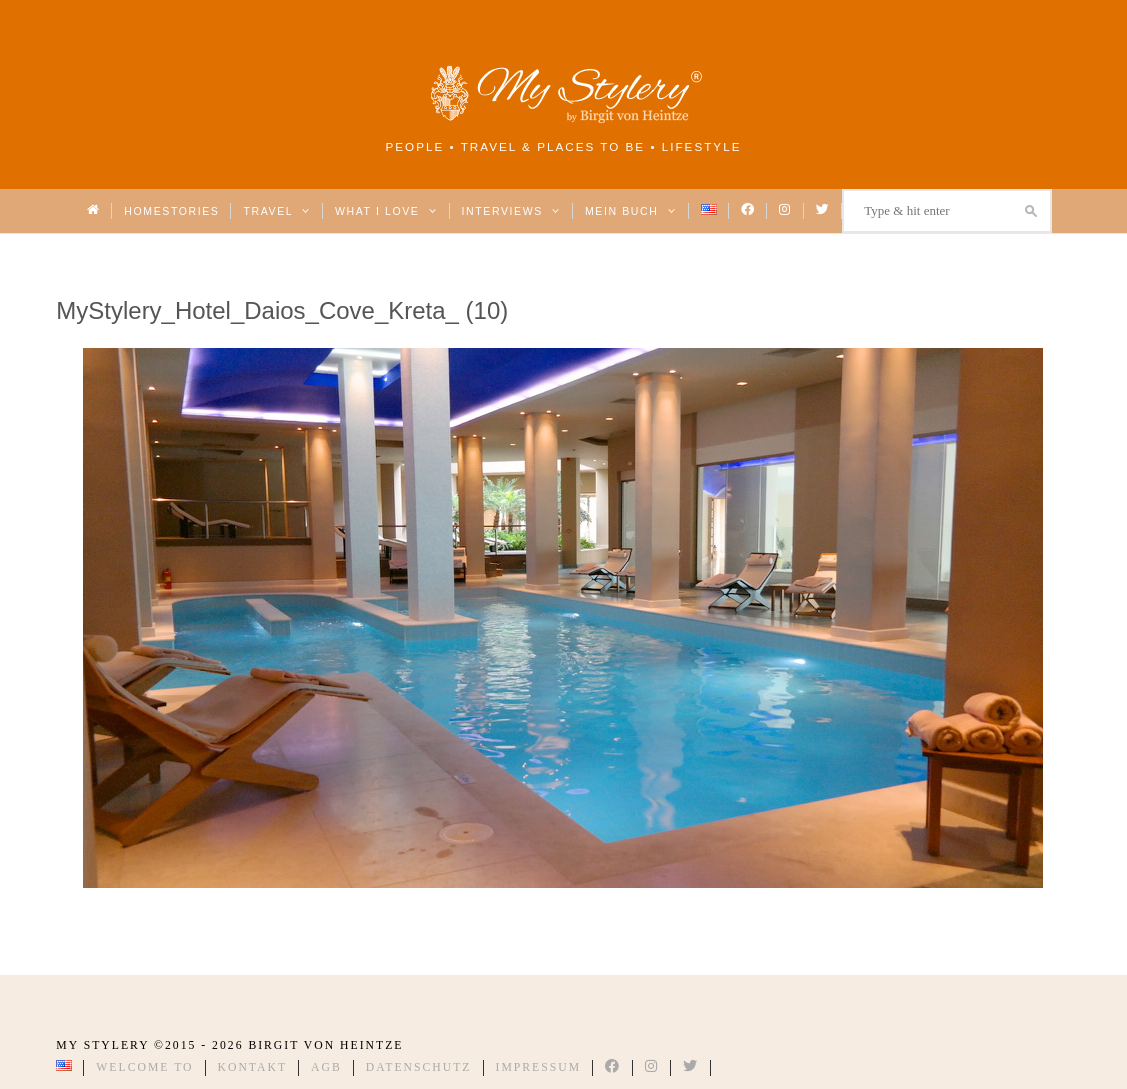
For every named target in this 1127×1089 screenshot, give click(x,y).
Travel (276, 211)
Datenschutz (419, 1067)
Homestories (171, 211)
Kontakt (253, 1067)
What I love (386, 211)
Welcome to (144, 1067)
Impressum (539, 1067)
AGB (326, 1067)
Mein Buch (631, 211)
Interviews (511, 211)
